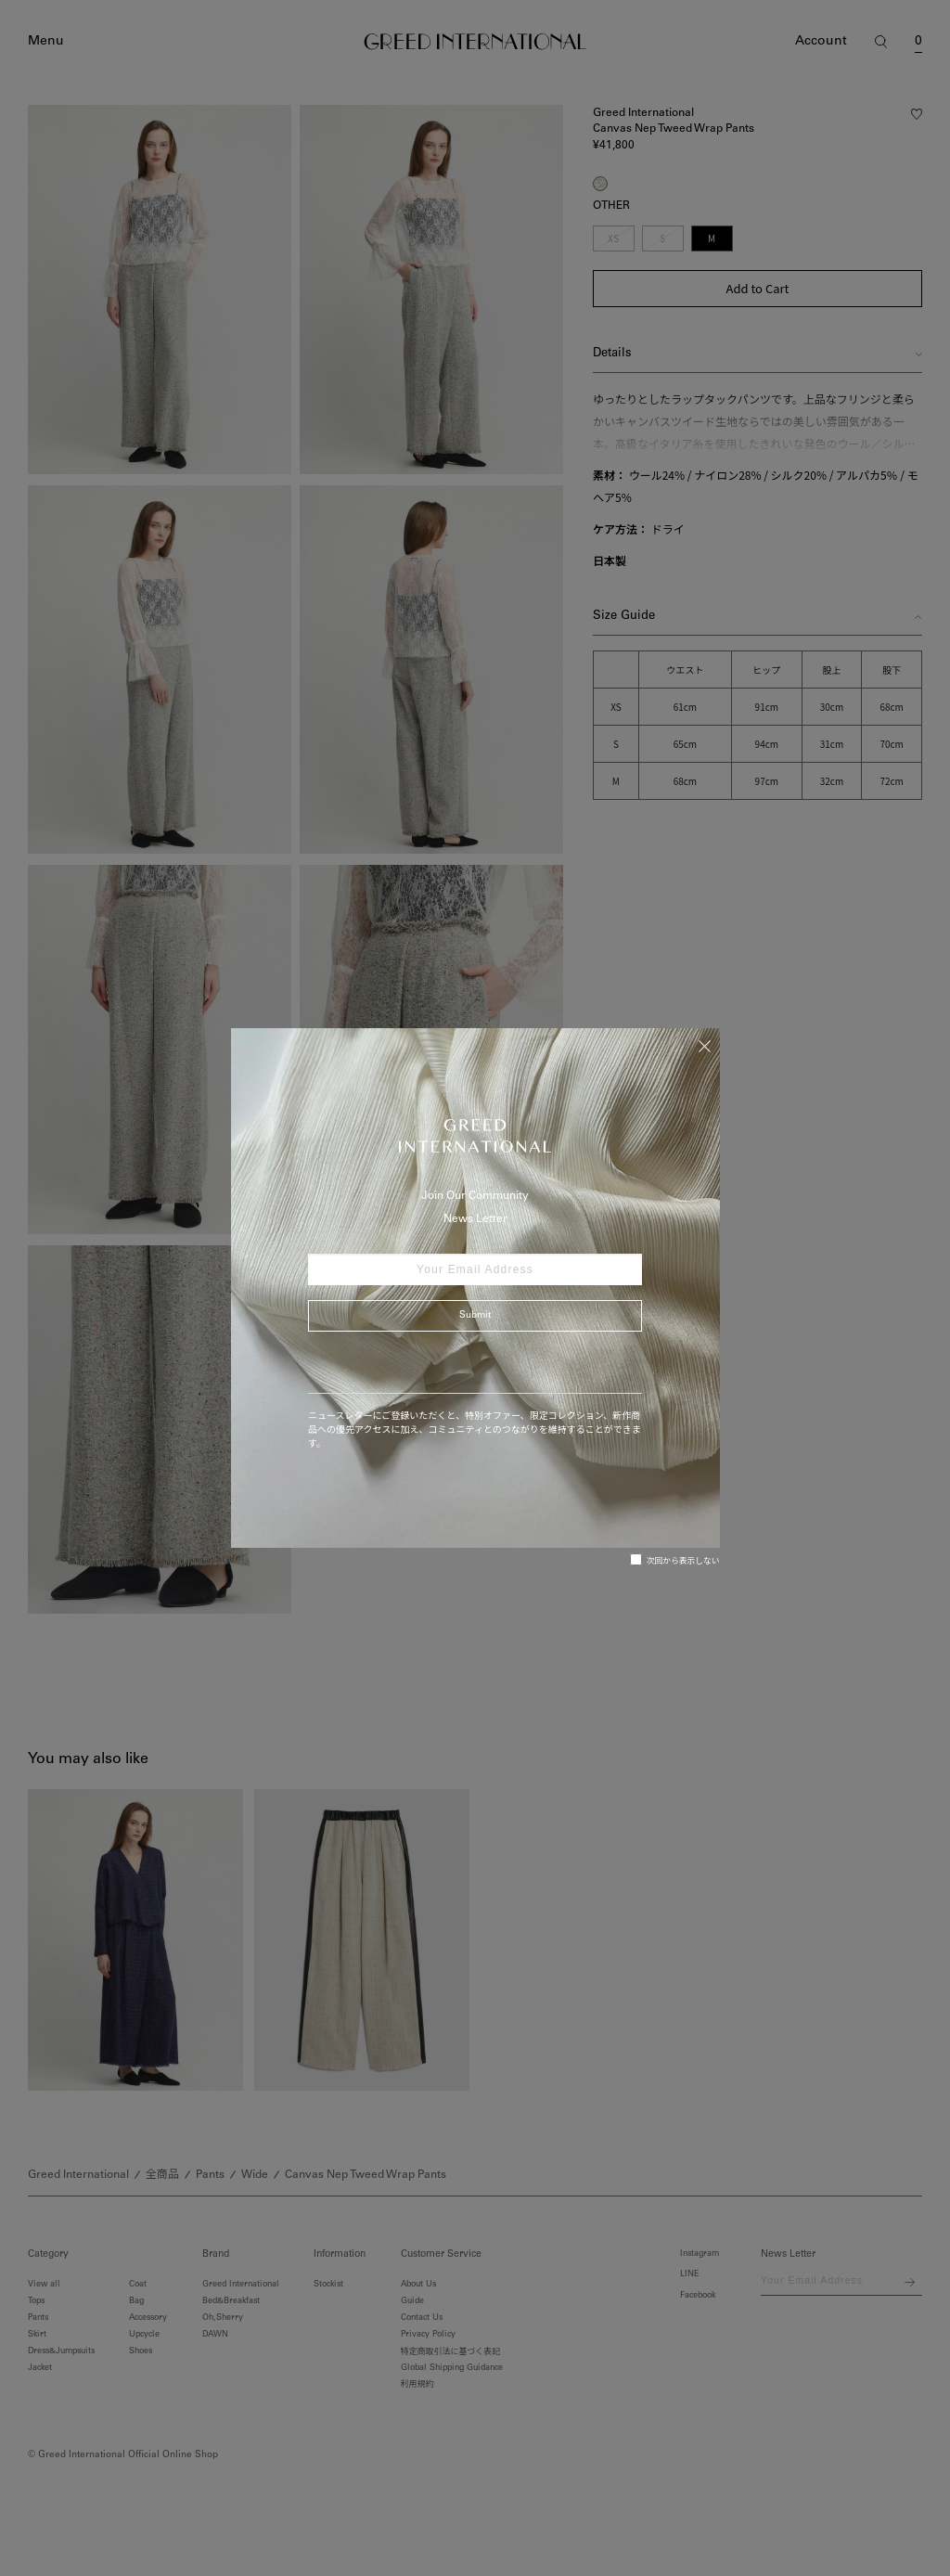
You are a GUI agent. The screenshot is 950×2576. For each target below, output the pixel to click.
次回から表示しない (675, 1559)
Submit (475, 1315)
